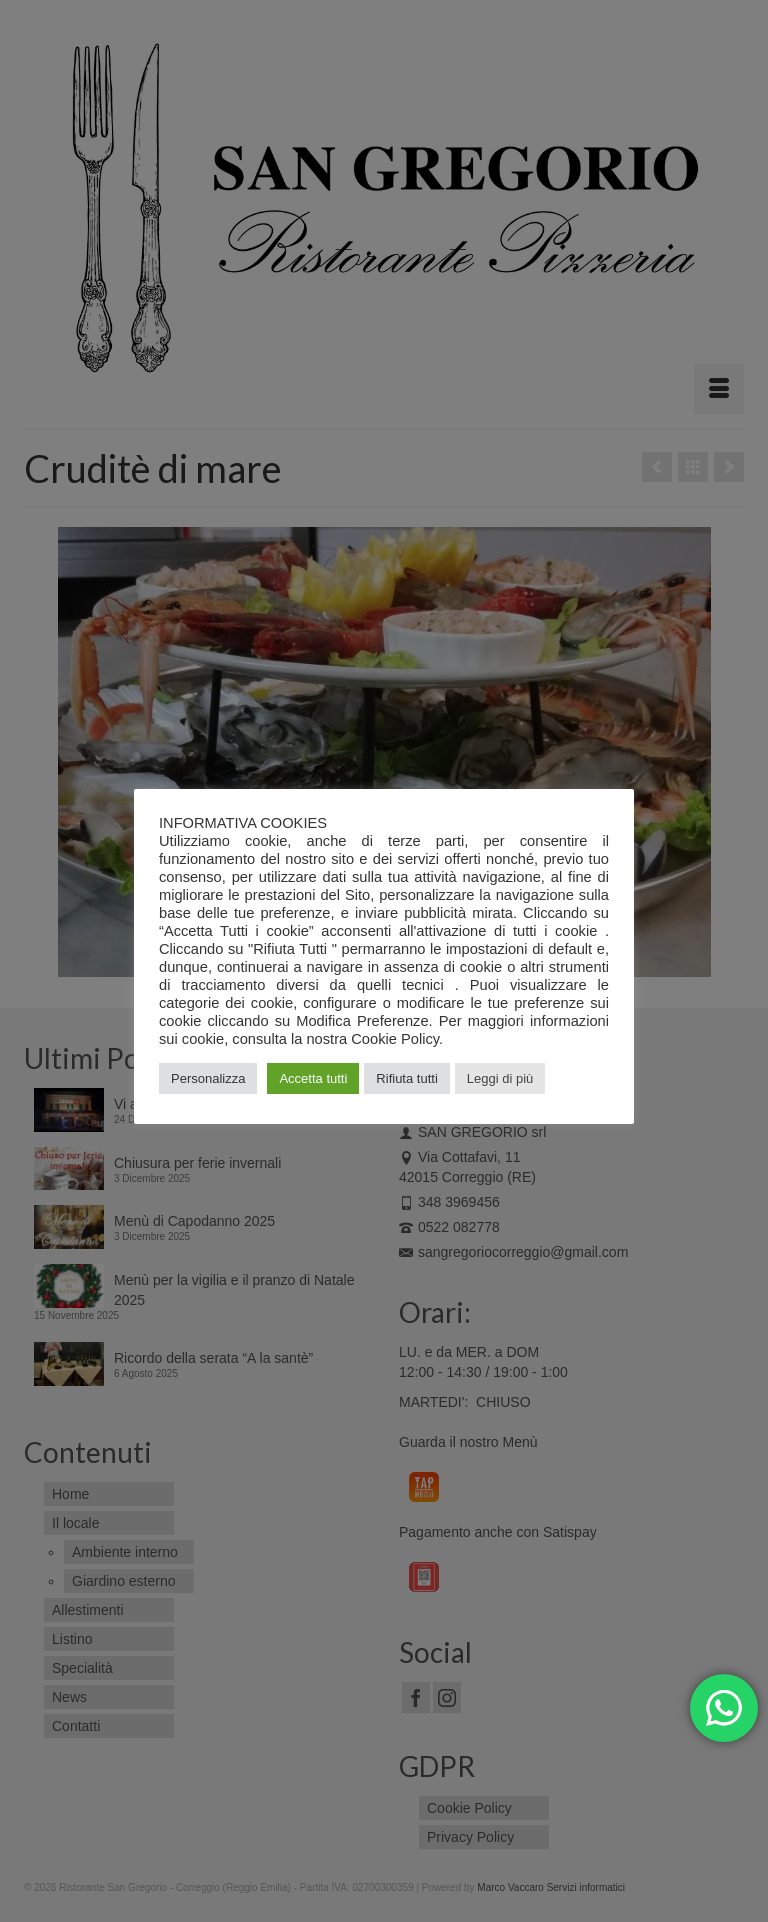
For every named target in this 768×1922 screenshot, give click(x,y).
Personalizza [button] (208, 1078)
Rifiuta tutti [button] (406, 1078)
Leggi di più (500, 1078)
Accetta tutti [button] (313, 1078)
